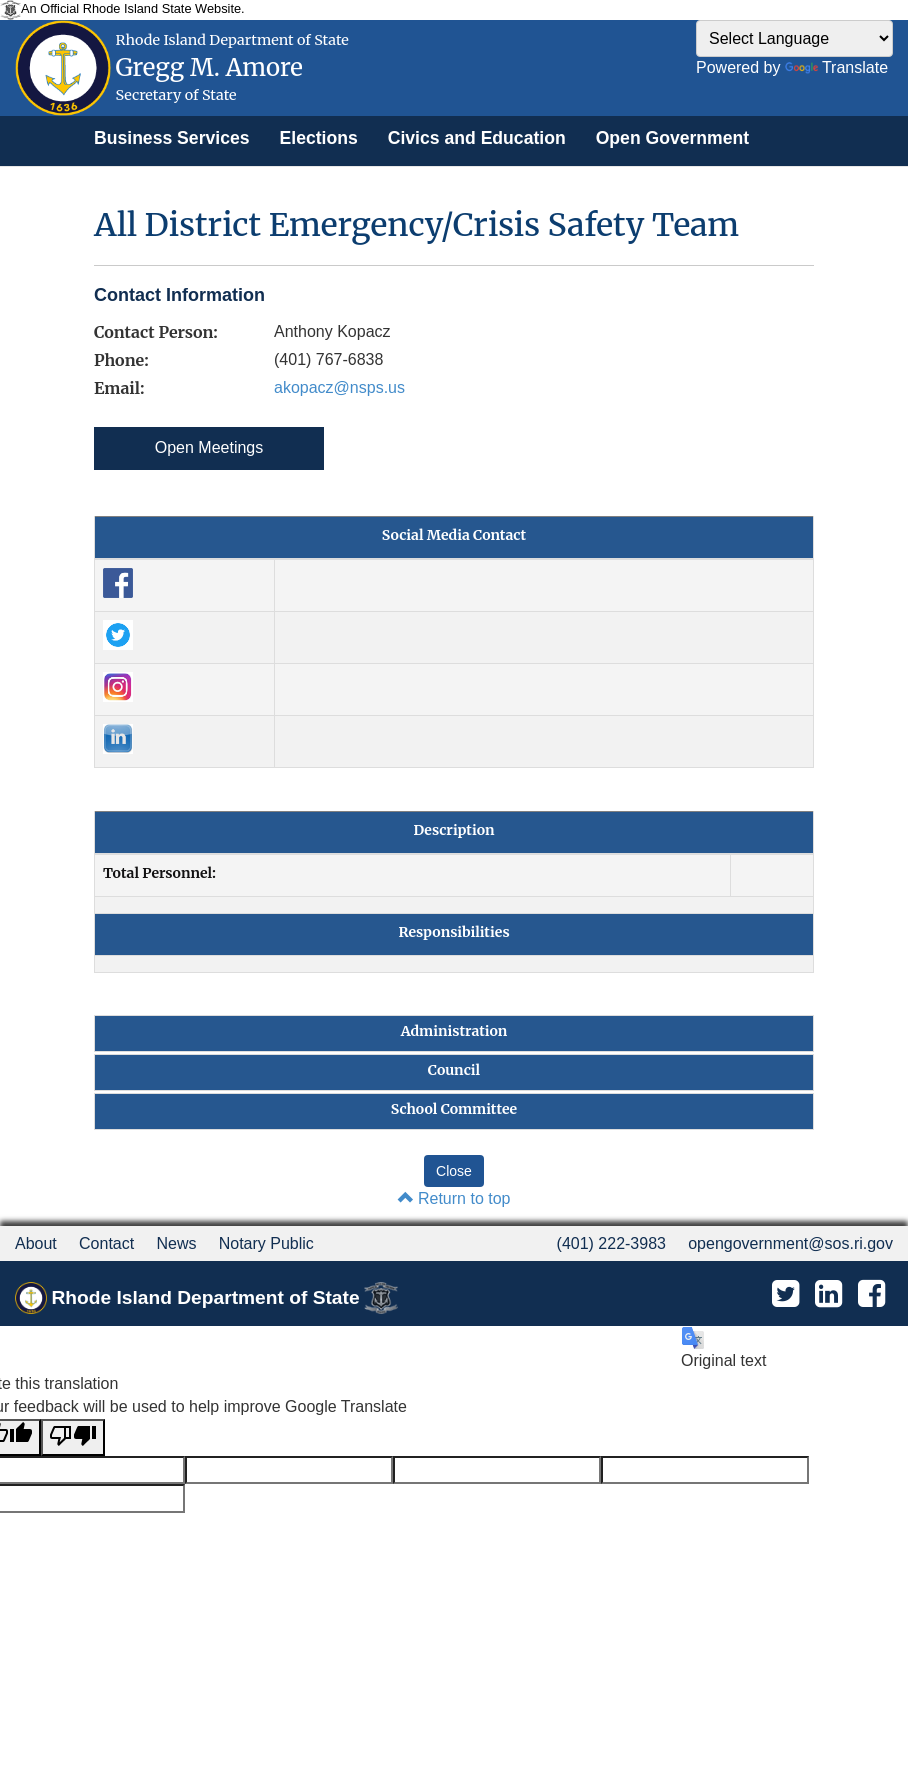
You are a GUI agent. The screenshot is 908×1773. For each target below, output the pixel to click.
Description (453, 830)
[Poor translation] (73, 1437)
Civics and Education (477, 138)
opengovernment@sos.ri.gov (790, 1243)
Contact (106, 1243)
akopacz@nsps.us (339, 387)
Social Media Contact (454, 535)
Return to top (454, 1198)
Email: (119, 388)
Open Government (672, 138)
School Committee (454, 1109)
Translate (836, 67)
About (36, 1243)
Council (454, 1070)
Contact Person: (156, 332)
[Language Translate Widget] (794, 38)
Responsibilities (453, 932)
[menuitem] (172, 138)
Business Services (172, 138)
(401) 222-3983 (611, 1243)
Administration (454, 1031)
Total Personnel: (159, 873)
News (176, 1243)
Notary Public (266, 1243)
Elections (319, 138)
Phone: (121, 360)
